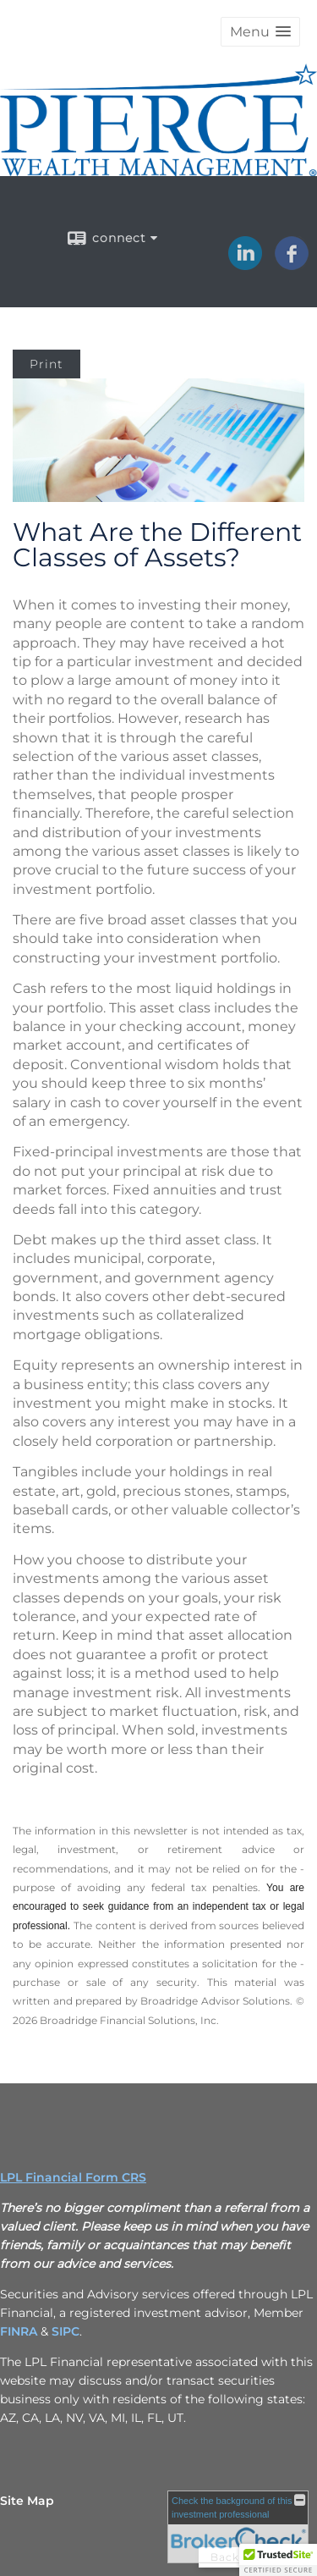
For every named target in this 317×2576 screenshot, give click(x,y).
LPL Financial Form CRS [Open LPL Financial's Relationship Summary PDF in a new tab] (73, 2177)
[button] (260, 32)
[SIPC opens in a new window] (65, 2331)
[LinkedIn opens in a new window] (245, 264)
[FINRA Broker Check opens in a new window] (238, 2527)
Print (46, 364)
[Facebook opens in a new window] (292, 264)
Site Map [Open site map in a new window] (27, 2500)
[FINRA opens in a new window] (18, 2331)
